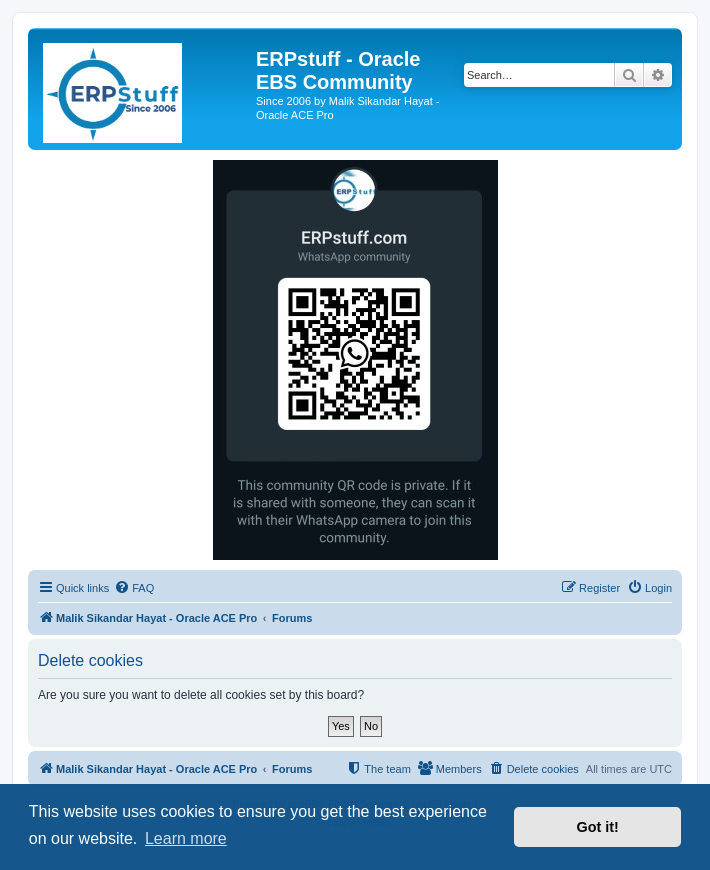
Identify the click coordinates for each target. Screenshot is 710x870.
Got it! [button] (598, 827)
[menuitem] (134, 588)
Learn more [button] (186, 838)
